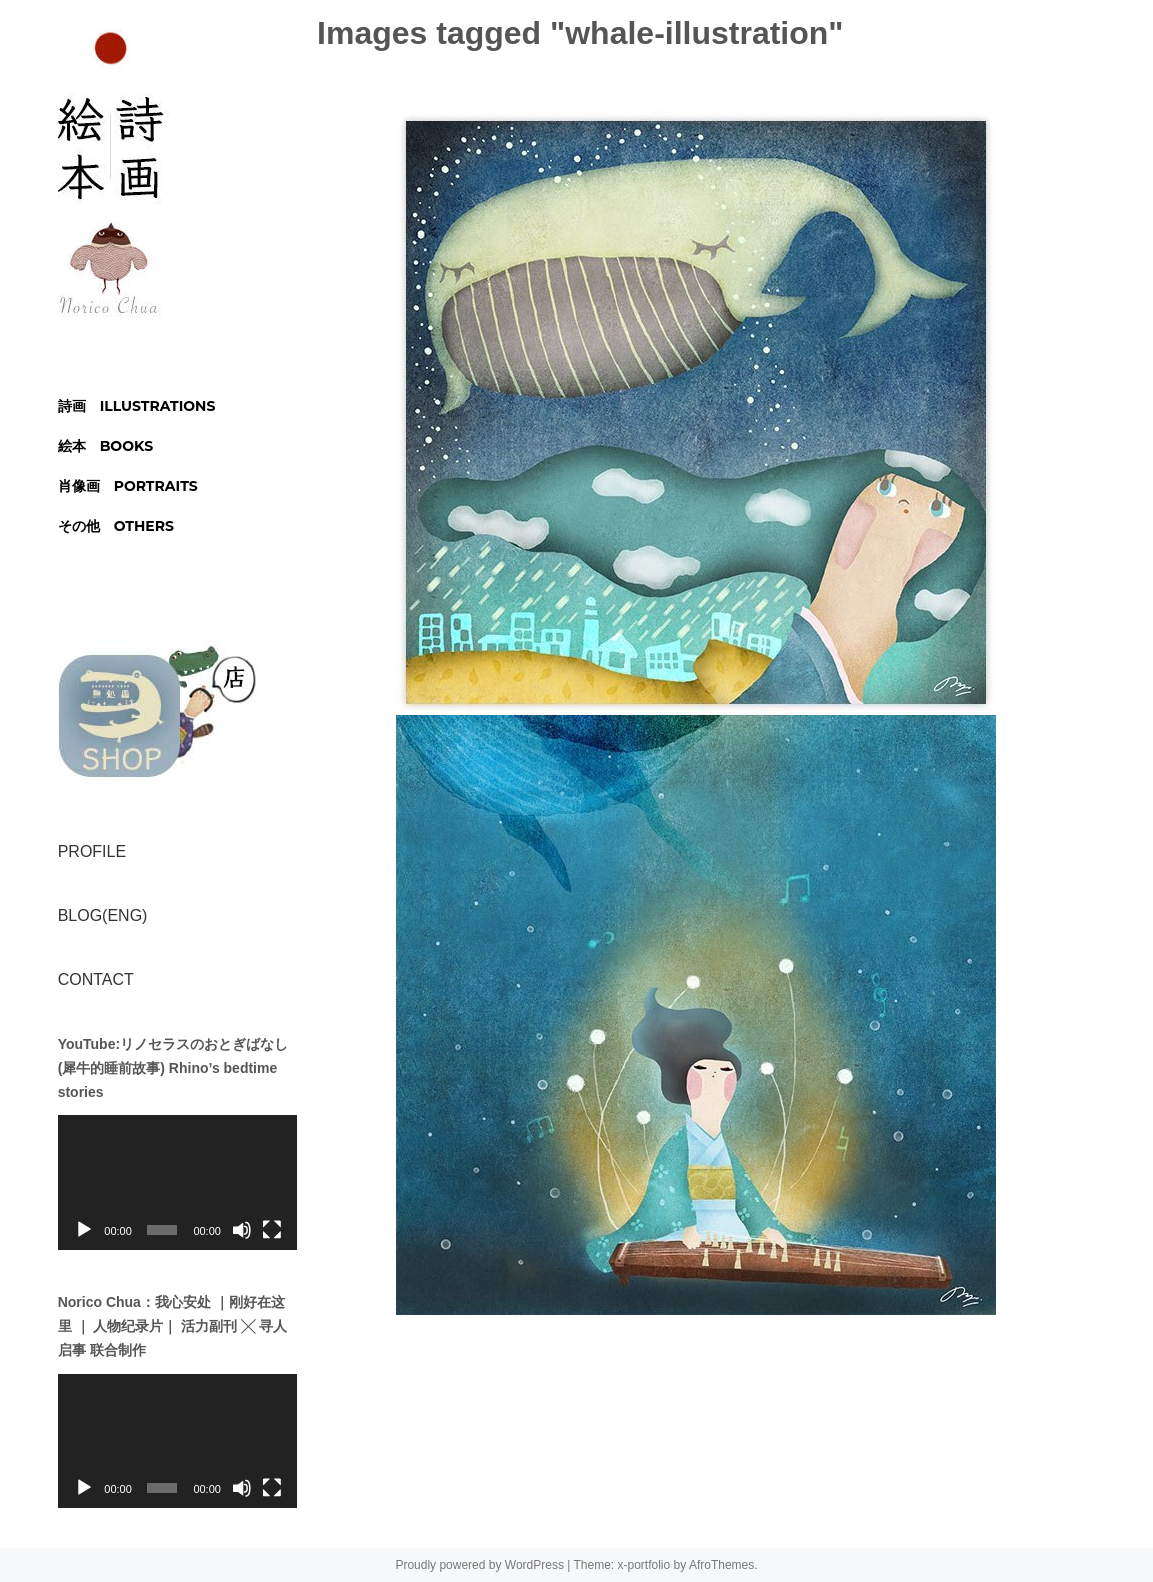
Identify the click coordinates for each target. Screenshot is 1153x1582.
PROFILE (92, 851)
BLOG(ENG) (103, 915)
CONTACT (96, 979)
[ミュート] (242, 1230)
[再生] (84, 1230)
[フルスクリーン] (272, 1230)
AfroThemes (721, 1565)
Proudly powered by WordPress (479, 1565)
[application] (177, 1182)
